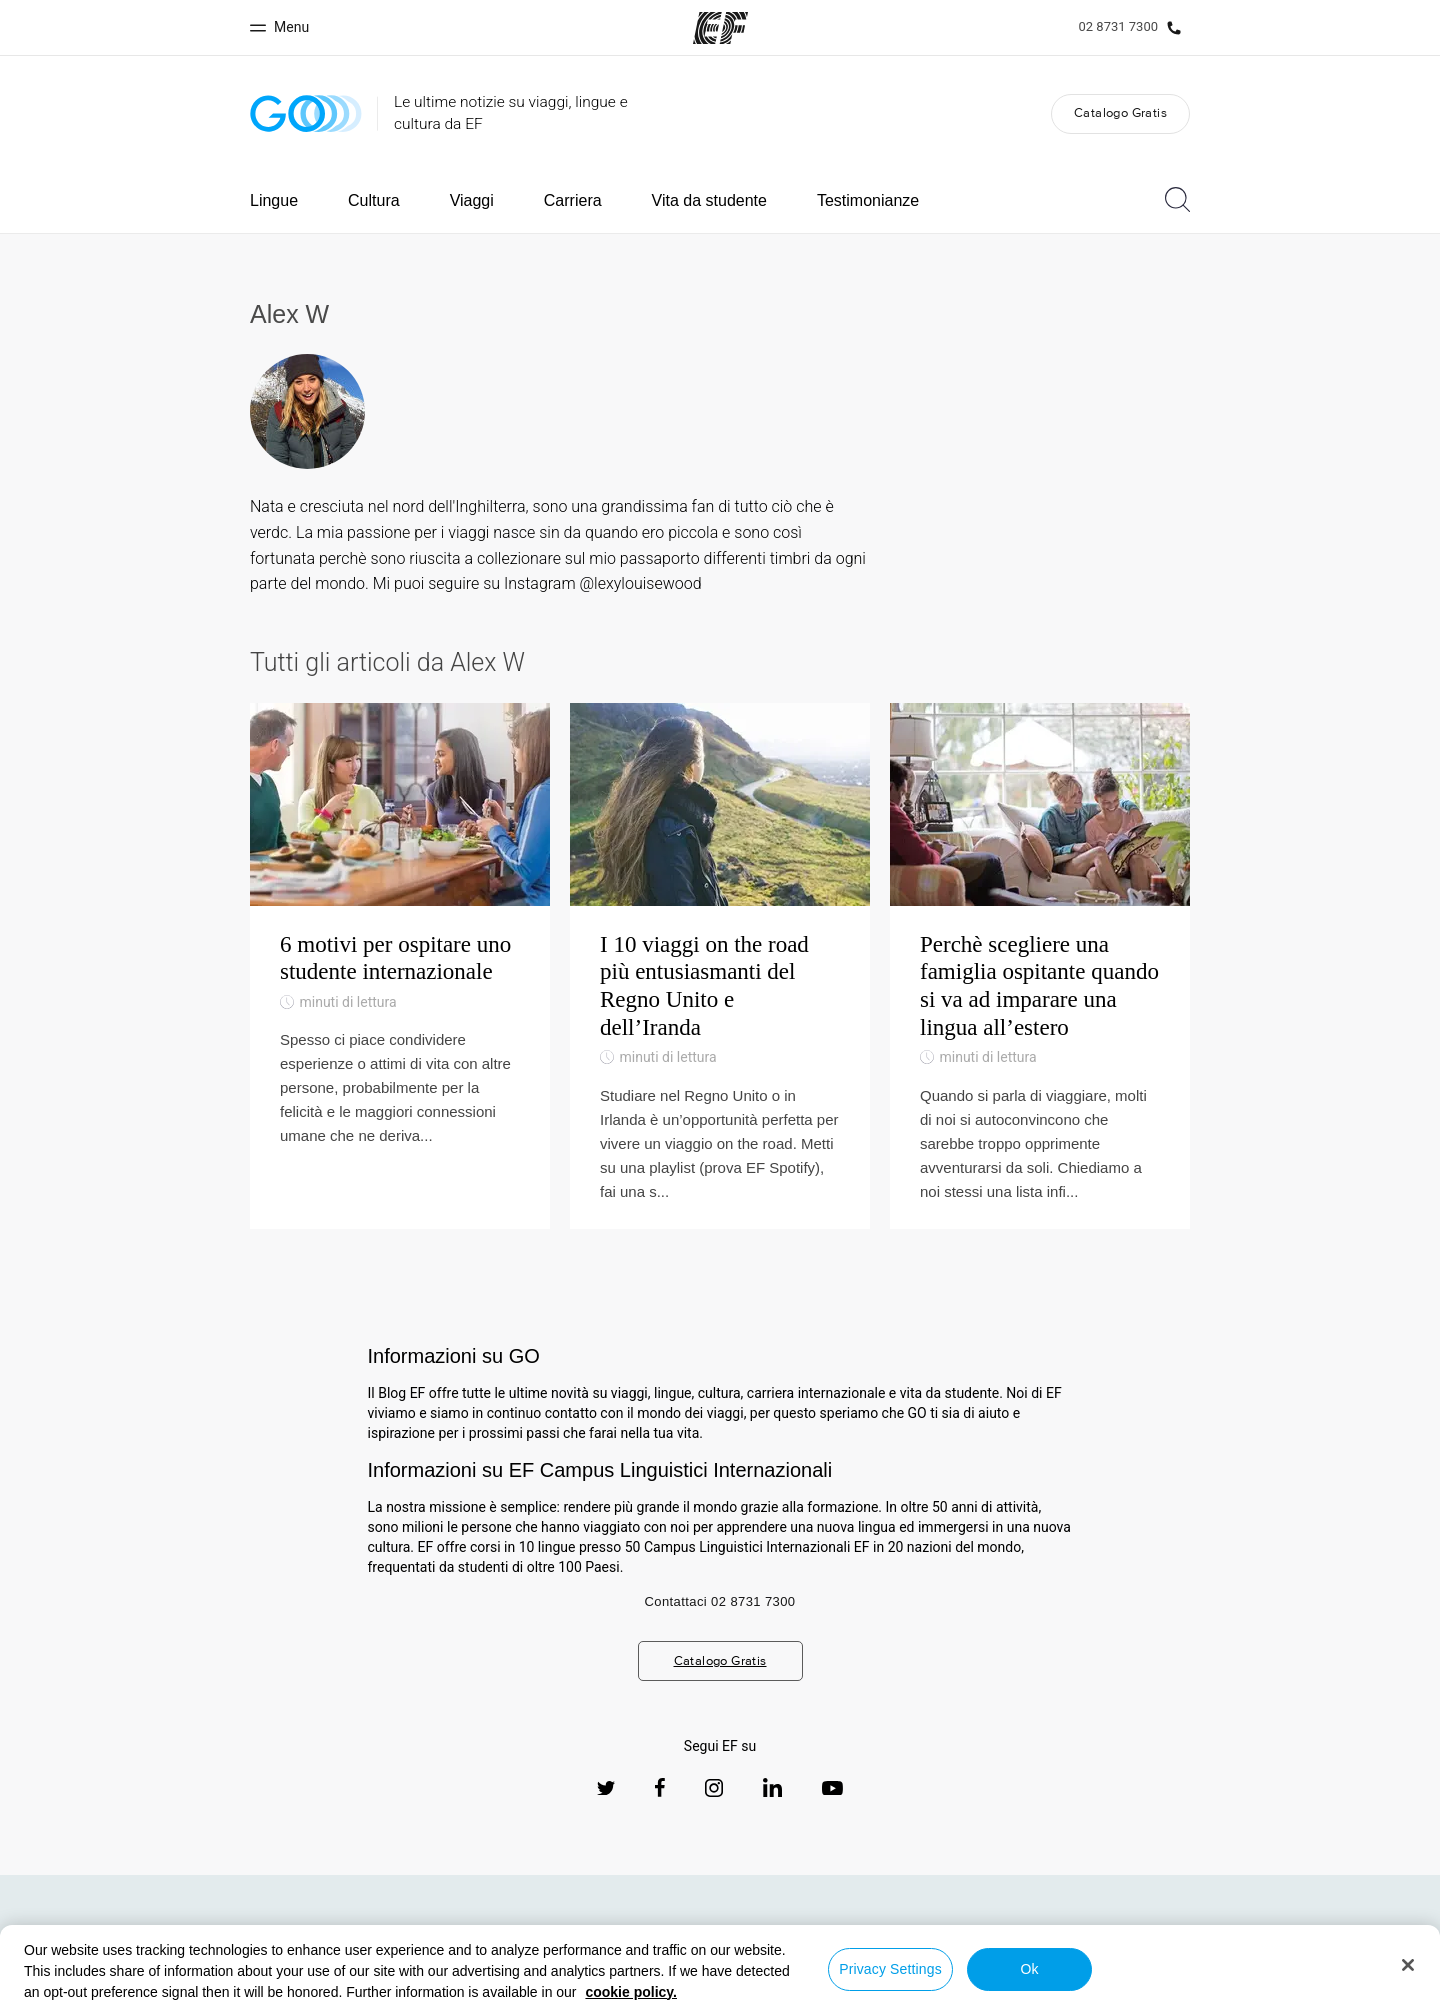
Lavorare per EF (1278, 1950)
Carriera (573, 200)
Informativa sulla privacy (553, 1991)
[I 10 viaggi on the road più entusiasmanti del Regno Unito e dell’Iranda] (720, 966)
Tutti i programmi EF (1153, 1950)
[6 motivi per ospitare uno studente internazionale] (400, 966)
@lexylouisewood (640, 583)
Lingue (274, 200)
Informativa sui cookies (852, 1991)
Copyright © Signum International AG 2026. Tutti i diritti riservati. (1149, 1991)
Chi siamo (968, 1950)
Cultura (374, 200)
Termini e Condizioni (704, 1991)
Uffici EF (1048, 1950)
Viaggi (472, 200)
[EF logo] (148, 1942)
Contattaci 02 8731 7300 (720, 1601)
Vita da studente (709, 200)
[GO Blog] (306, 113)
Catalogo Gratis (1120, 112)
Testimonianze (868, 200)
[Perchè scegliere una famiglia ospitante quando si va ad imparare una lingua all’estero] (1040, 966)
